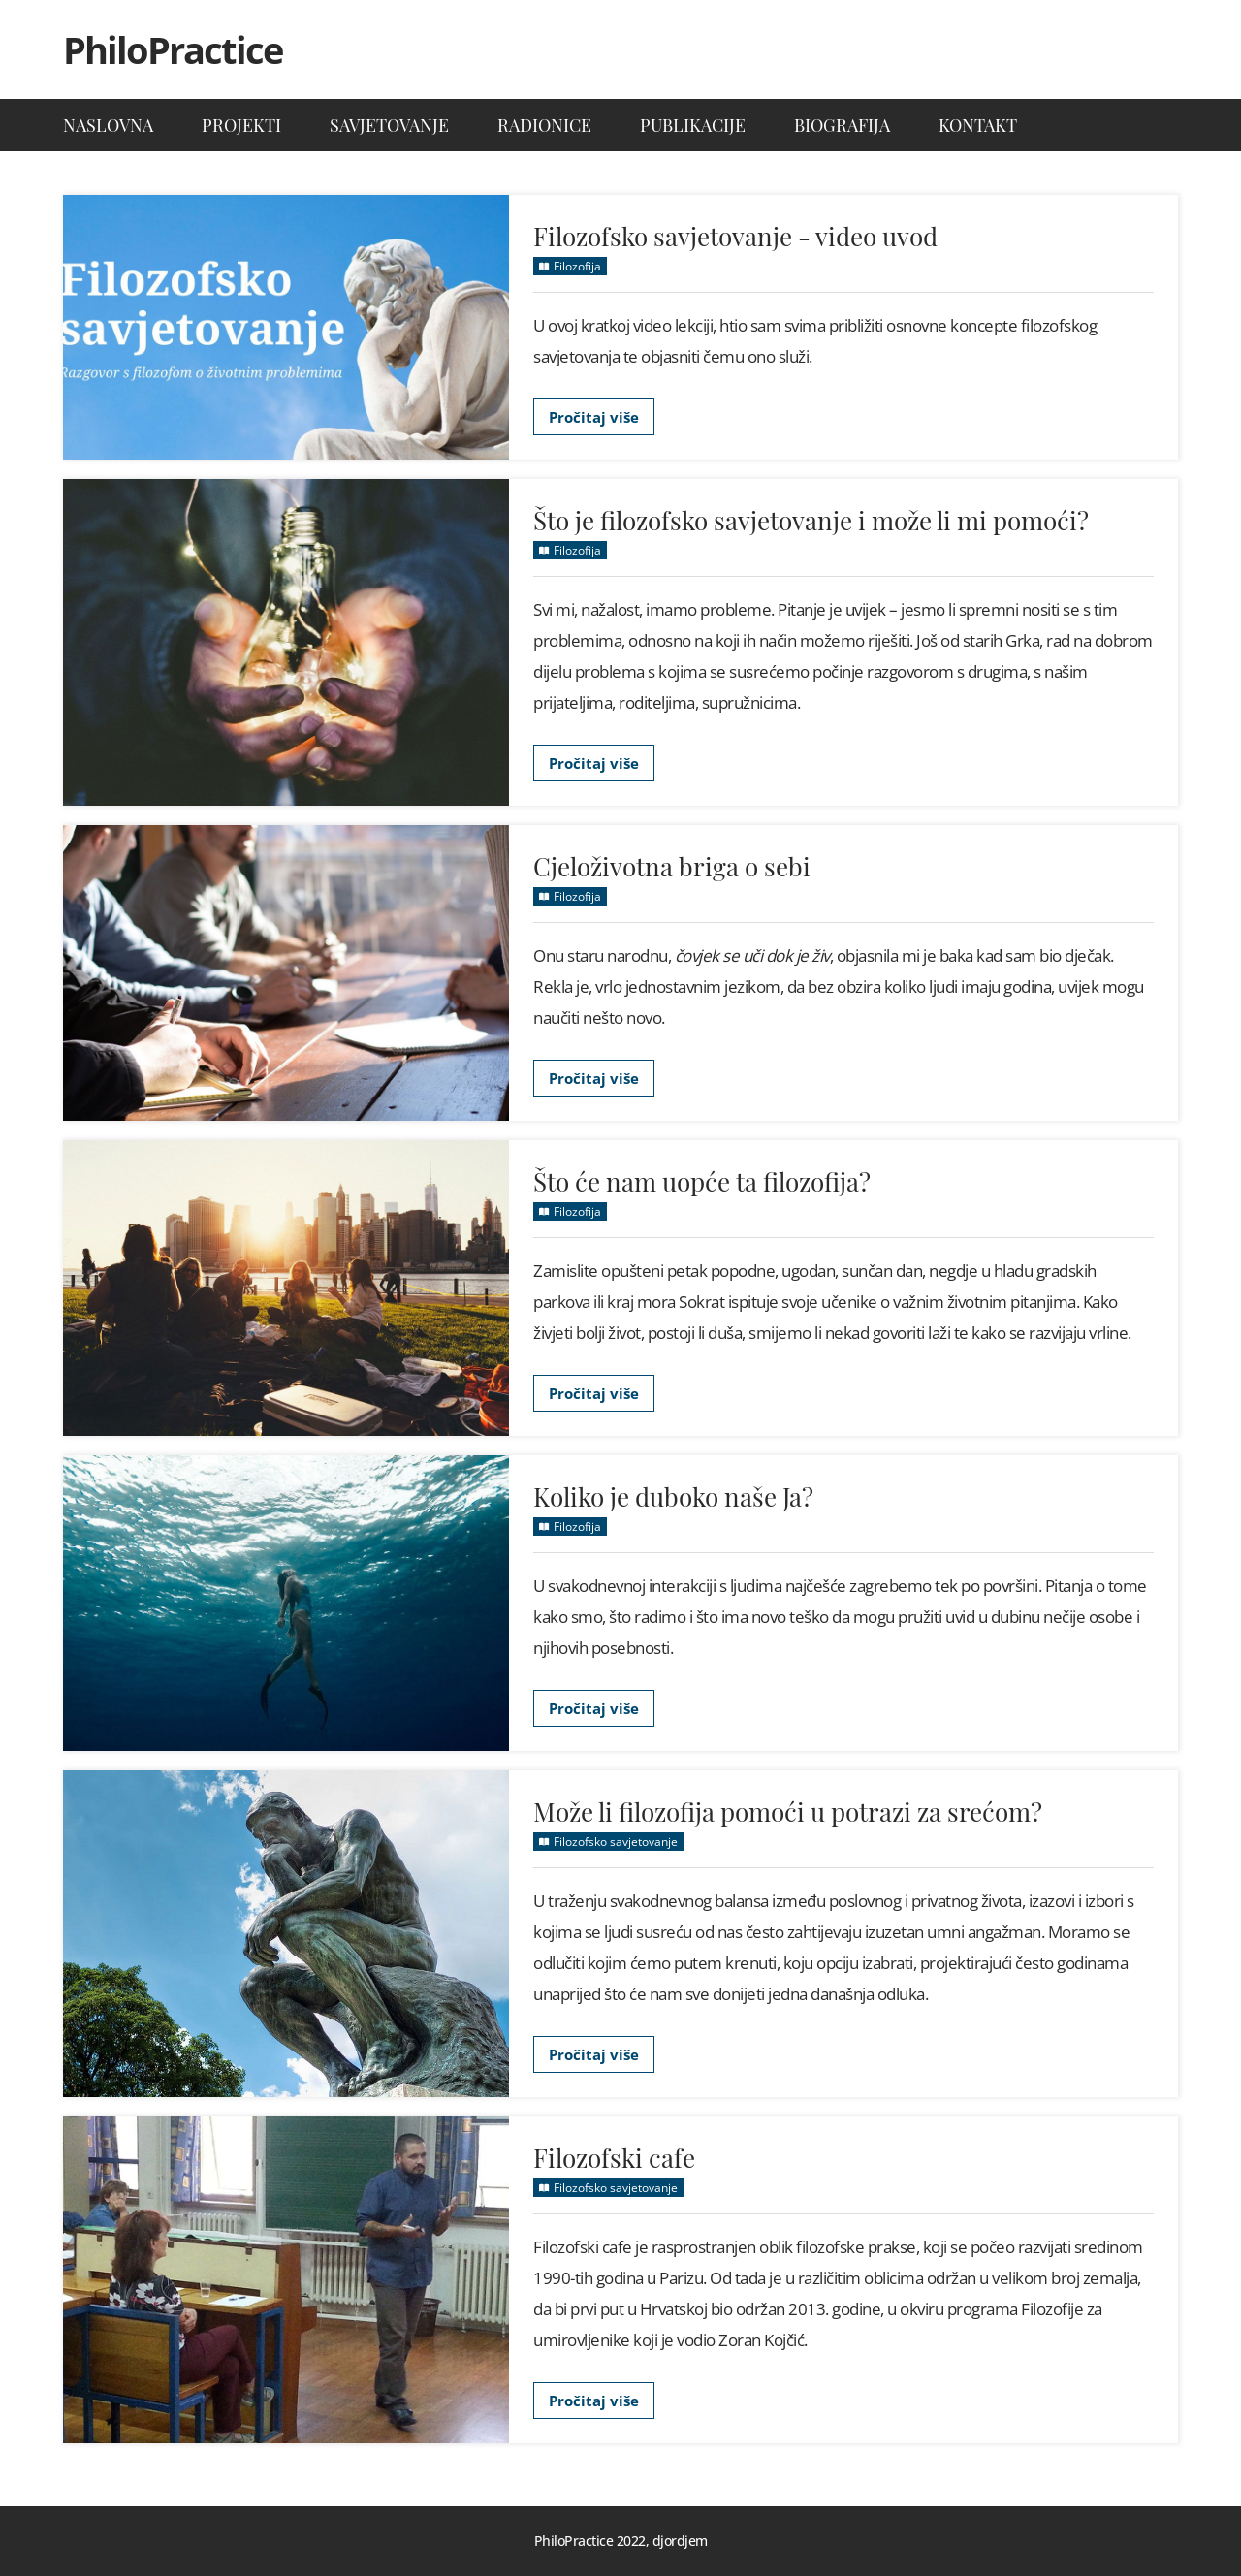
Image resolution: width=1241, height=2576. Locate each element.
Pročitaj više (594, 417)
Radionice (544, 125)
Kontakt (978, 125)
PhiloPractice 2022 (590, 2540)
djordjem (680, 2540)
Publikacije (693, 125)
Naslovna (108, 125)
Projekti (241, 125)
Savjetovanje (389, 125)
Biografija (842, 125)
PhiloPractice (172, 49)
